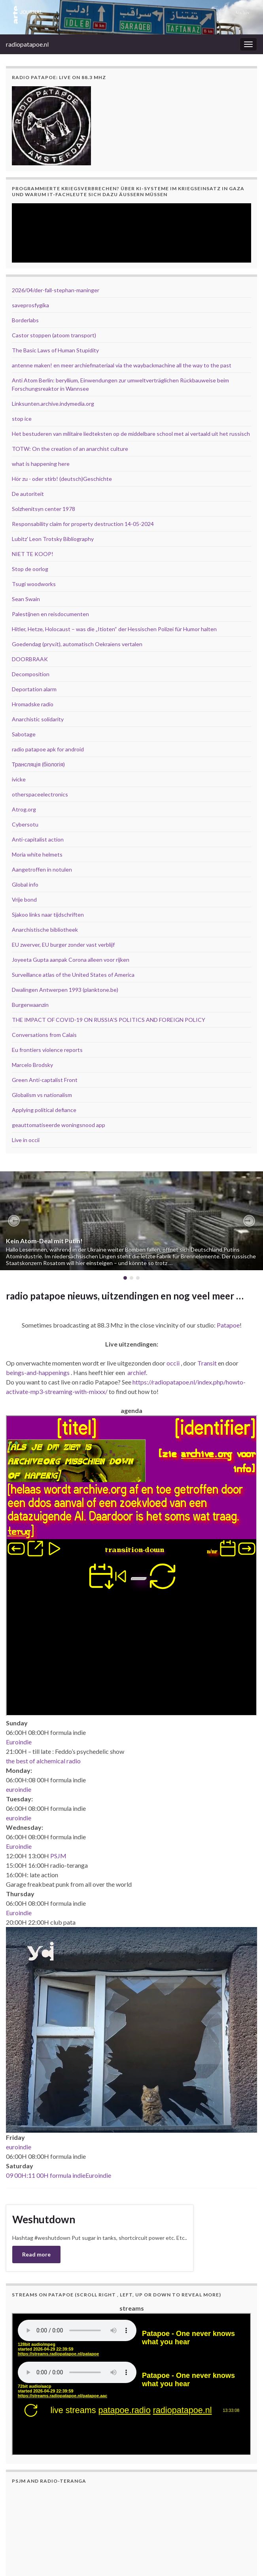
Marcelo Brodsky (32, 1064)
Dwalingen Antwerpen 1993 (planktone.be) (65, 989)
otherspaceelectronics (40, 794)
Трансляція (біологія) (38, 764)
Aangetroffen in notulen (42, 869)
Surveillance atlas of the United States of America (73, 974)
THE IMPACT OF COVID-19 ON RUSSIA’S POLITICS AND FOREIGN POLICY (108, 1019)
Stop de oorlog (30, 569)
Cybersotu (25, 824)
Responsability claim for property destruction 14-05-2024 (83, 523)
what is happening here (41, 463)
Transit (207, 1363)
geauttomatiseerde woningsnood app (58, 1125)
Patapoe (228, 1325)
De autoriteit (28, 493)
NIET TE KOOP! (32, 553)
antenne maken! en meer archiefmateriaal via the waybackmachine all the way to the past (121, 365)
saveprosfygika (30, 305)
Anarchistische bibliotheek (45, 929)
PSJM (58, 1855)
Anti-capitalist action (38, 839)
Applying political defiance (44, 1109)
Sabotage (24, 734)
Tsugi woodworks (34, 584)
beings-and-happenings (38, 1372)
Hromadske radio (32, 704)
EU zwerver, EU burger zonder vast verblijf (63, 944)
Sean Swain (26, 599)
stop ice (22, 418)
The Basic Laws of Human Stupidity (55, 350)
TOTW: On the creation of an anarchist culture (70, 448)
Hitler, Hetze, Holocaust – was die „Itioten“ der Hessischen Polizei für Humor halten (114, 629)
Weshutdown (43, 2219)
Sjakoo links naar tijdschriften (48, 914)
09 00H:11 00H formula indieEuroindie (58, 2175)
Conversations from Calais (44, 1034)
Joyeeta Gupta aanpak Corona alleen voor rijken (70, 959)
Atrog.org (24, 809)
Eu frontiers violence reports (47, 1049)
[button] (14, 1221)
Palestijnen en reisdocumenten (50, 614)
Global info (25, 884)
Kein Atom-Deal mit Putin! (44, 1240)
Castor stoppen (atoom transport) (54, 335)
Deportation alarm (34, 689)
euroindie (18, 1789)
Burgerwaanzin (30, 1004)
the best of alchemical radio (43, 1761)
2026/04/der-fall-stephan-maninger (55, 290)
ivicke (19, 779)
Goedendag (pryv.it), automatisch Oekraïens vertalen (77, 644)
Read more (36, 2254)
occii (173, 1363)
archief (136, 1372)
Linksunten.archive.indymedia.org (53, 403)
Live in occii (26, 1140)
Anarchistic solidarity (38, 719)
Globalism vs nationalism (42, 1094)
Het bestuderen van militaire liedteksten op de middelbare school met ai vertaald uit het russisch (131, 433)
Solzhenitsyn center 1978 (43, 508)
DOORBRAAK (30, 659)
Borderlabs (25, 320)
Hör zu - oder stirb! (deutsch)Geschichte (62, 478)
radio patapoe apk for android (48, 749)
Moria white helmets (37, 854)
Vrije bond (24, 899)
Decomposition (30, 674)
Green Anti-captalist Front (45, 1079)
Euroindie (19, 1742)
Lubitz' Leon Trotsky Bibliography (53, 538)
